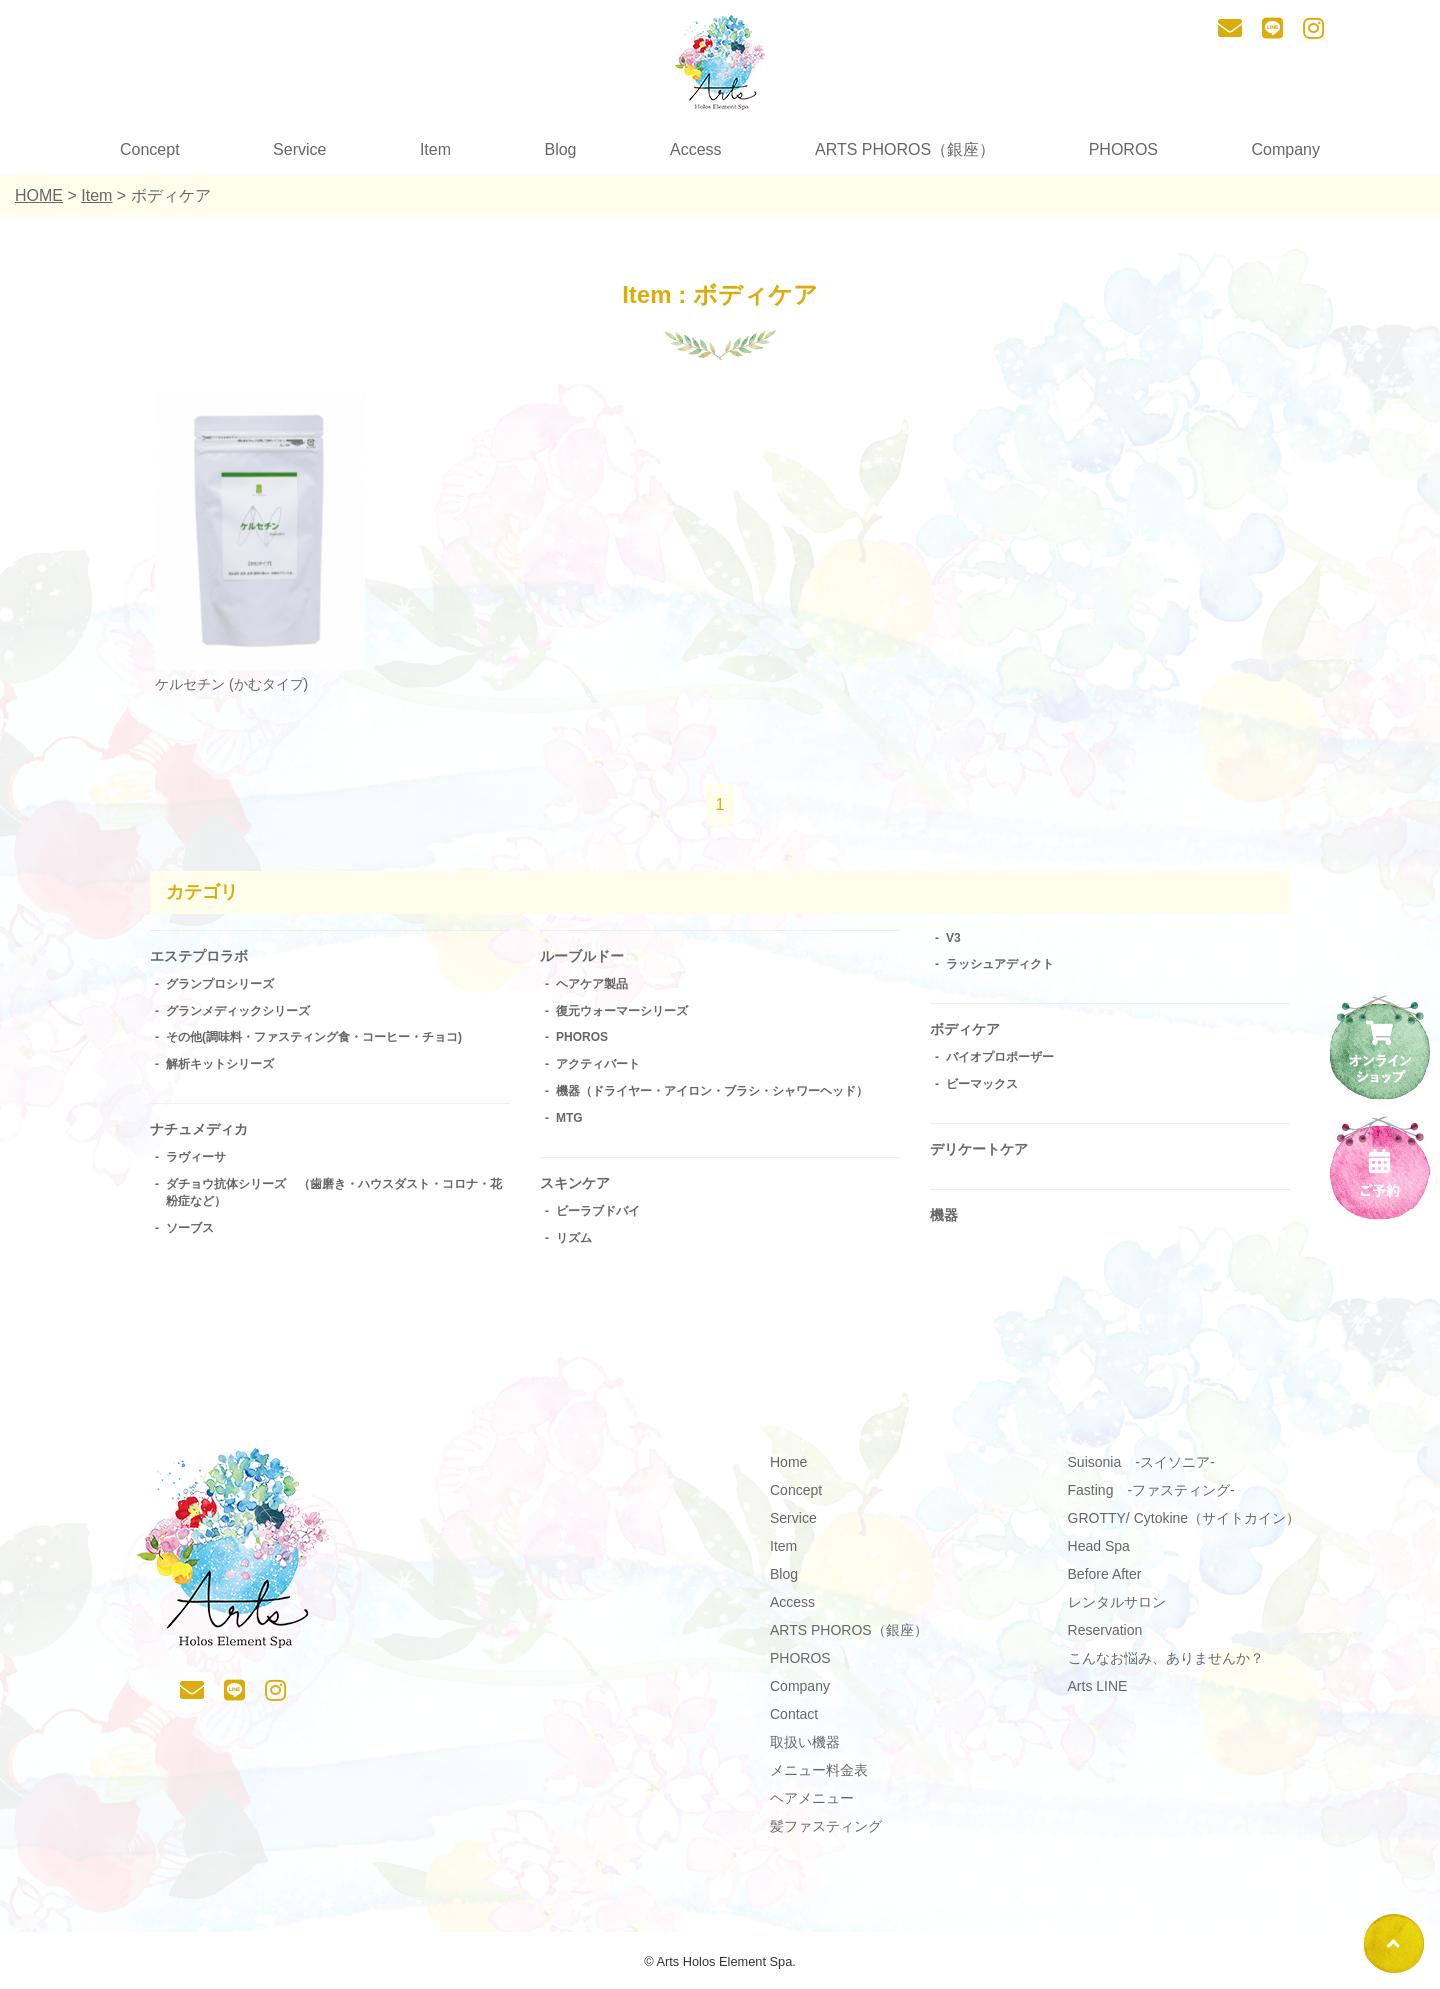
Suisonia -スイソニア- (1141, 1469)
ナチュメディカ (206, 1133)
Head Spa (1099, 1553)
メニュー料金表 (819, 1777)
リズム (574, 1244)
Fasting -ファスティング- (1151, 1497)
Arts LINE (1098, 1693)
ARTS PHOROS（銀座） (905, 149)
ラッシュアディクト (1000, 964)
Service (299, 149)
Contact (794, 1721)
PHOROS (1123, 149)
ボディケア (970, 1030)
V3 (953, 938)
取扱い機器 (805, 1749)
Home (788, 1469)
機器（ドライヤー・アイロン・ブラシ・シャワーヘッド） (712, 1094)
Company (1285, 149)
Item (435, 149)
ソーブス (190, 1234)
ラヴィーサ (196, 1164)
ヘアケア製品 (592, 987)
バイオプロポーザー (1000, 1061)
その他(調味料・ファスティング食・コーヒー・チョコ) (314, 1041)
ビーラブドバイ (598, 1217)
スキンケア (580, 1187)
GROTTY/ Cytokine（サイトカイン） (1184, 1525)
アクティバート (598, 1067)
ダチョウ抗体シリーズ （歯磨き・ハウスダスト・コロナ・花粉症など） (334, 1198)
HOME (39, 195)
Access (696, 149)
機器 (946, 1223)
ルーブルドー (588, 957)
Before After (1105, 1581)
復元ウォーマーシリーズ (622, 1014)
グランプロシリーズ (220, 987)
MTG (569, 1121)
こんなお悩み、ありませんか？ (1166, 1665)
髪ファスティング (826, 1833)
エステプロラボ (206, 957)
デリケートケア (986, 1153)
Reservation (1105, 1637)
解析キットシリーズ (220, 1067)
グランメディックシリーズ (238, 1014)
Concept (150, 149)
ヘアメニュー (812, 1805)
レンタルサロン (1117, 1609)
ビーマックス (982, 1087)
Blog (560, 149)
